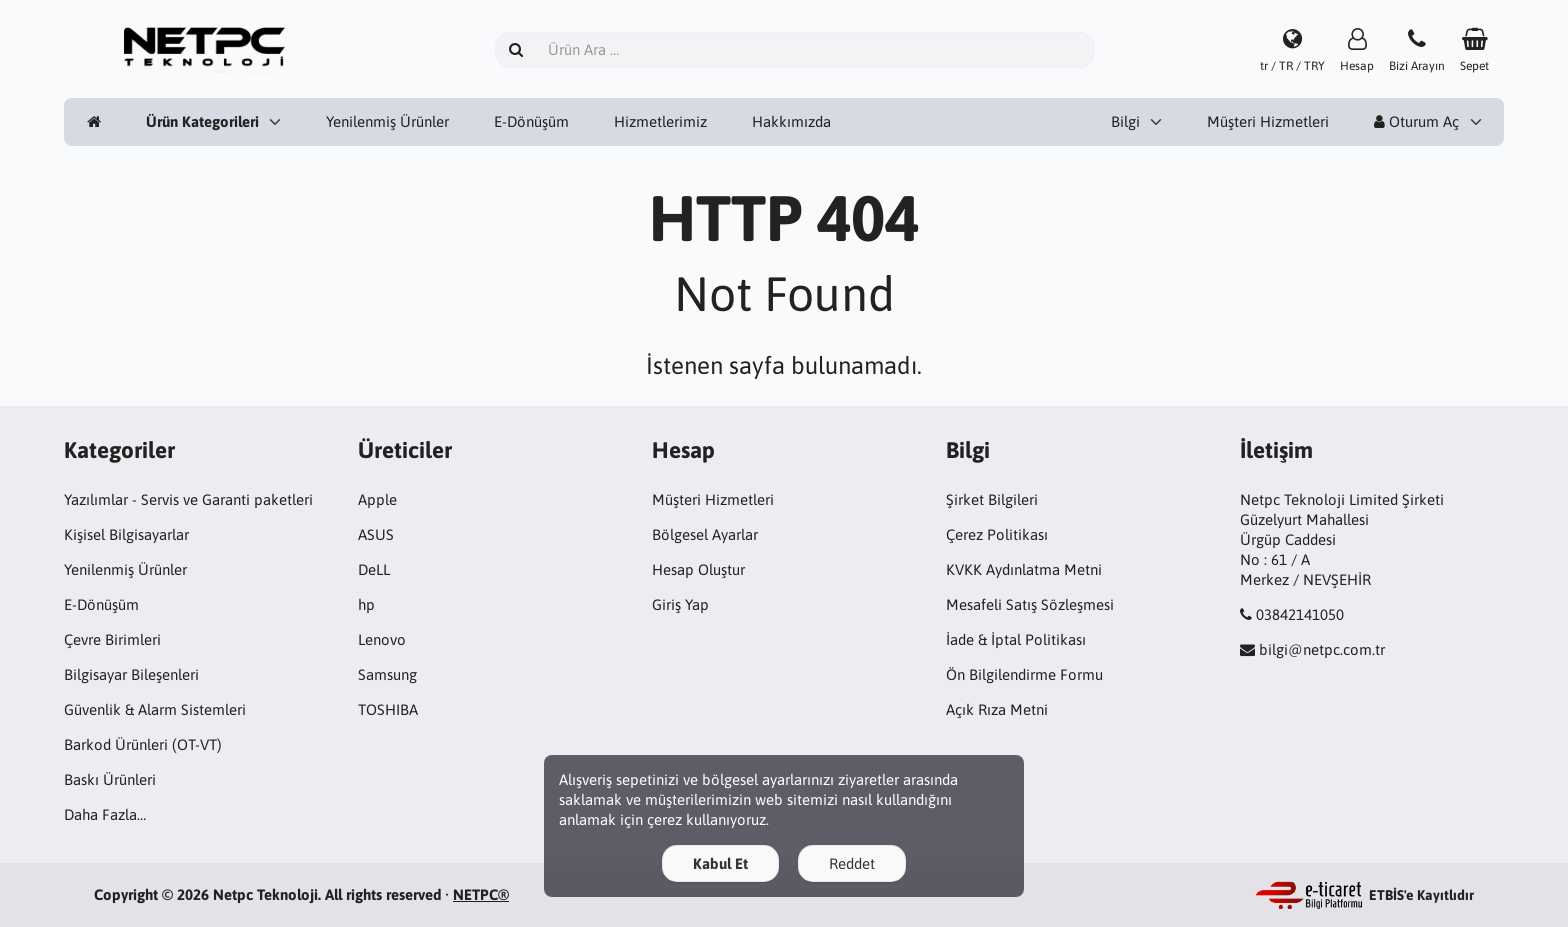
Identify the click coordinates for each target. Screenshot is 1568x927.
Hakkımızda (791, 121)
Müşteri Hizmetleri (1268, 121)
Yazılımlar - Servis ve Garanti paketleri (188, 499)
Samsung (387, 674)
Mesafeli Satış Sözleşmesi (1030, 604)
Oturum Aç (1416, 121)
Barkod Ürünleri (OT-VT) (143, 744)
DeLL (374, 569)
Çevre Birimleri (112, 639)
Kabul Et (720, 863)
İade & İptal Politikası (1016, 639)
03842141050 (1300, 614)
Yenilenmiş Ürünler (387, 121)
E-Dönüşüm (531, 121)
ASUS (376, 534)
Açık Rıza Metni (997, 709)
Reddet (852, 863)
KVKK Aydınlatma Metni (1024, 569)
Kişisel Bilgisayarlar (126, 534)
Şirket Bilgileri (992, 499)
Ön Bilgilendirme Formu (1024, 674)
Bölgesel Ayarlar (705, 534)
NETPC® (481, 894)
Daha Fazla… (105, 814)
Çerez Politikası (997, 534)
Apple (377, 499)
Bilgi (1125, 121)
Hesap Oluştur (698, 569)
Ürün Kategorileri (202, 121)
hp (366, 604)
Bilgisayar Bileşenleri (131, 674)
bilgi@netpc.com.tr (1322, 649)
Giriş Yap (680, 604)
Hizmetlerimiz (660, 121)
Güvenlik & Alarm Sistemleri (155, 709)
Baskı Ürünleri (110, 779)
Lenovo (382, 639)
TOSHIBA (388, 709)
